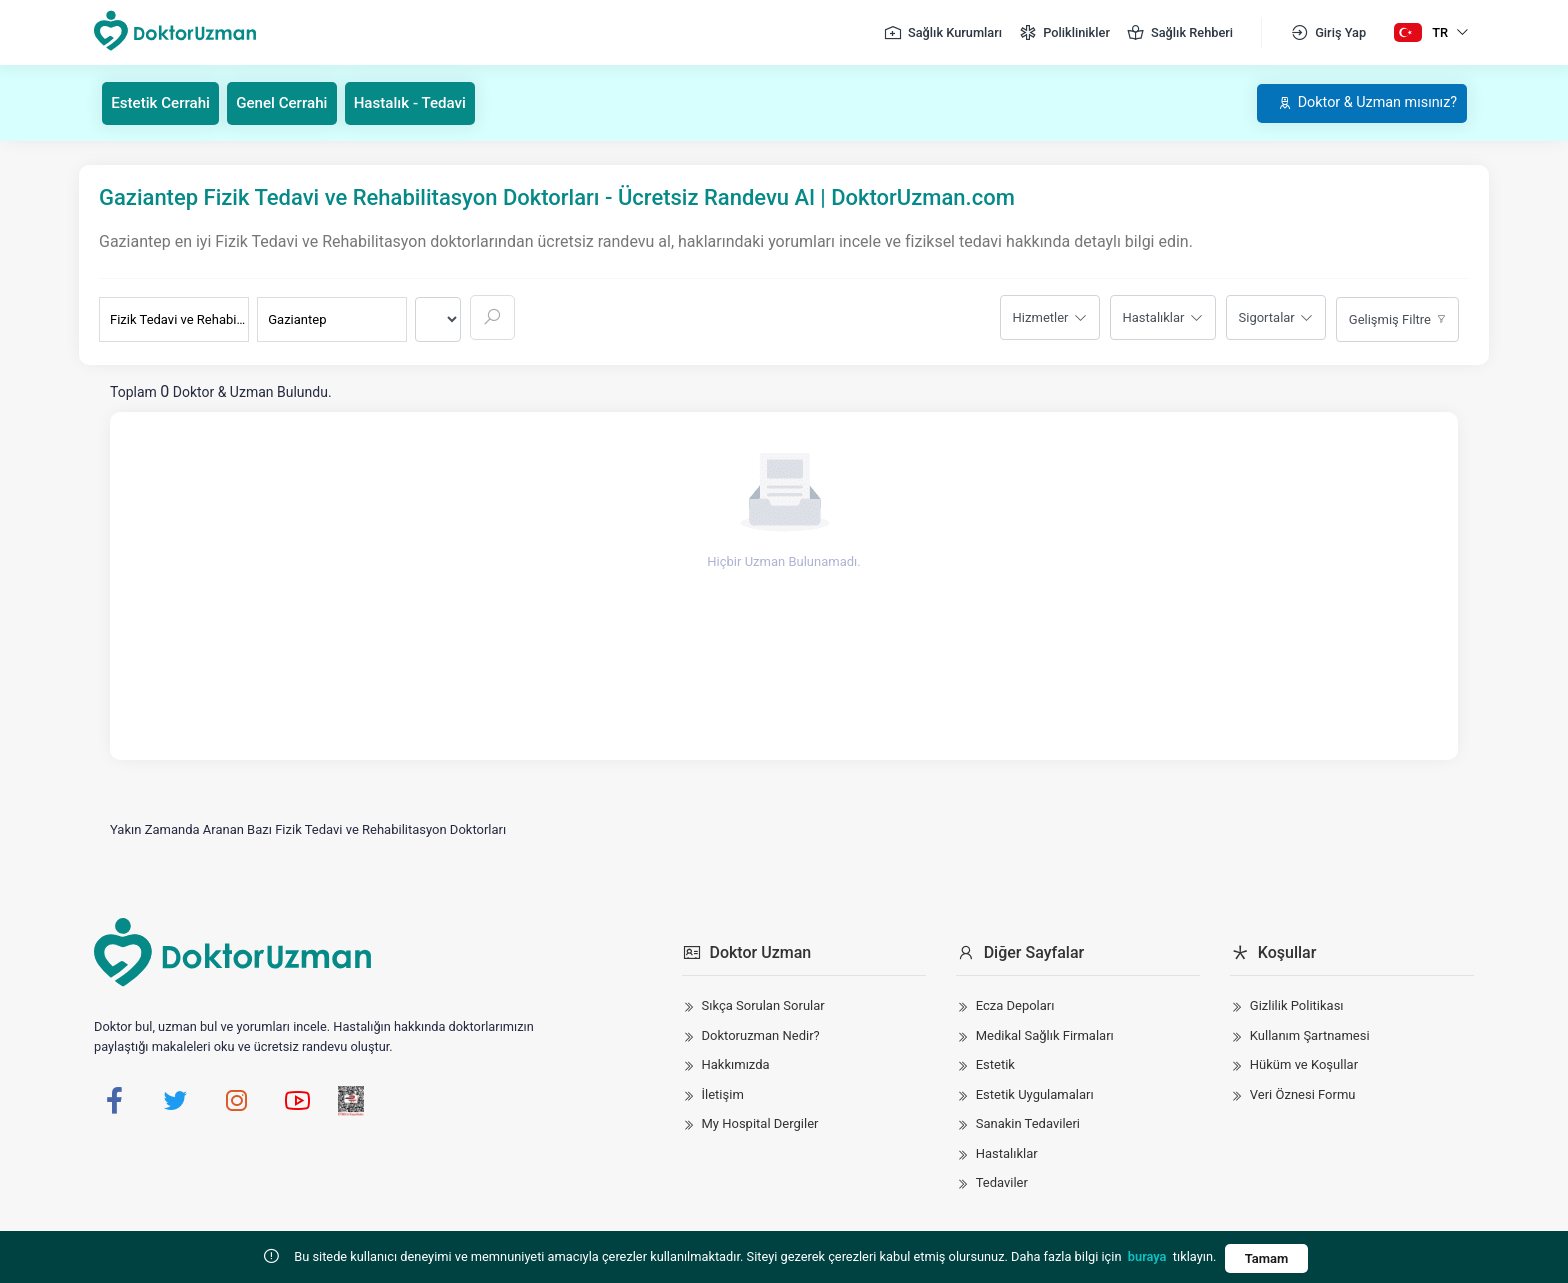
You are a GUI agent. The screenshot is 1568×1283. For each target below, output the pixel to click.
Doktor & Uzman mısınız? (1353, 102)
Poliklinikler (1064, 33)
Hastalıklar (1154, 316)
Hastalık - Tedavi (429, 102)
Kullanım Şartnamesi (1310, 1034)
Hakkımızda (736, 1064)
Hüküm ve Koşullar (1304, 1064)
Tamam (1266, 1258)
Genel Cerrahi (294, 102)
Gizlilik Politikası (1297, 1005)
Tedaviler (1002, 1182)
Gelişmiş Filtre (1390, 318)
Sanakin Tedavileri (1028, 1123)
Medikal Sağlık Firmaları (1045, 1034)
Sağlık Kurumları (942, 33)
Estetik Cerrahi (165, 102)
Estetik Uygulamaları (1035, 1093)
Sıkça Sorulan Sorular (763, 1005)
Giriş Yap (1328, 33)
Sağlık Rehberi (1179, 33)
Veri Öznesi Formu (1303, 1093)
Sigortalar (1267, 316)
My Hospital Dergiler (760, 1123)
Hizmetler (1041, 316)
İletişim (723, 1093)
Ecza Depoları (1015, 1005)
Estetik (995, 1064)
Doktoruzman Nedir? (761, 1034)
